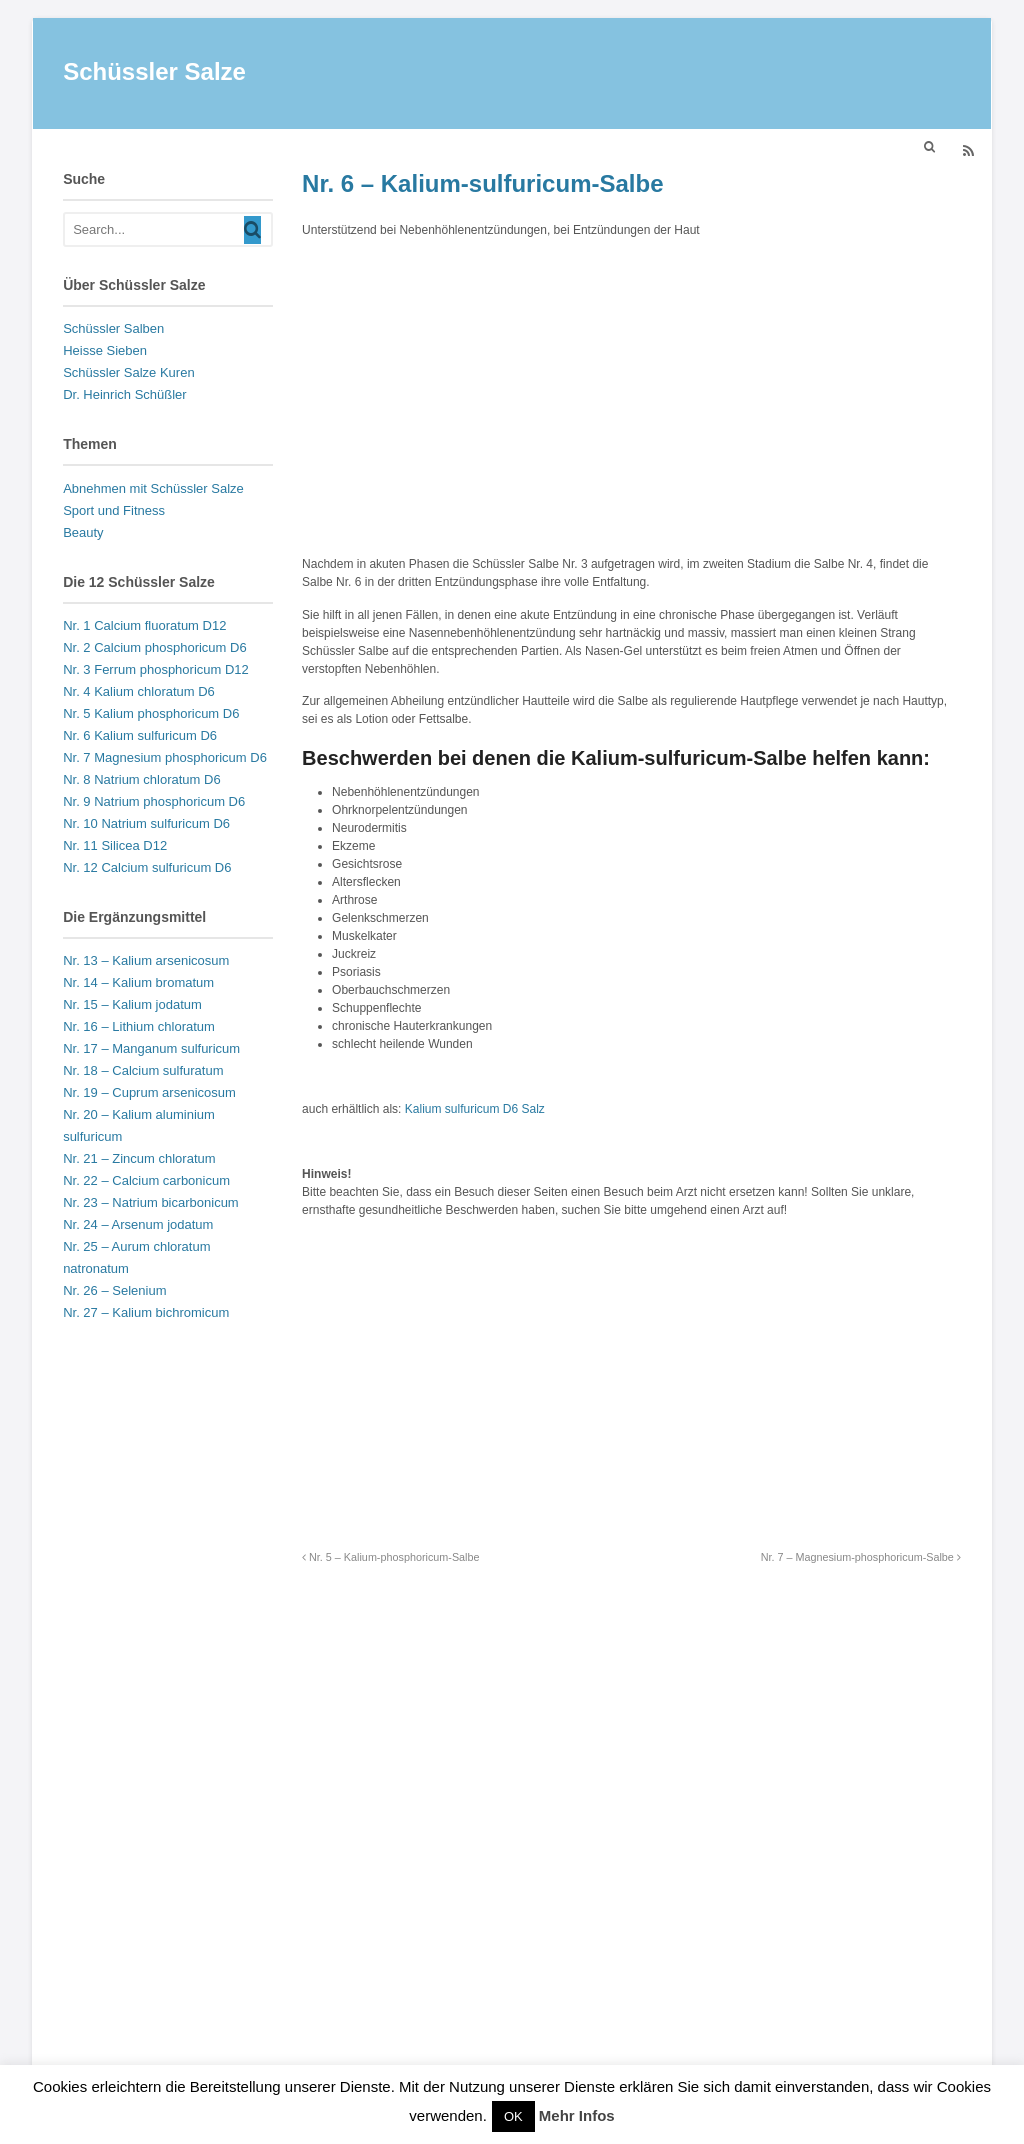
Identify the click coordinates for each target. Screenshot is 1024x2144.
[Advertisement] (631, 397)
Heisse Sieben (105, 353)
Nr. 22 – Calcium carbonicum (146, 1183)
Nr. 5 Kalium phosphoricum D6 (151, 716)
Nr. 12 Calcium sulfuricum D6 (147, 870)
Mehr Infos (577, 2115)
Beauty (83, 535)
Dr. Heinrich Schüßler (125, 397)
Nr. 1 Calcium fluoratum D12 (144, 628)
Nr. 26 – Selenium (114, 1293)
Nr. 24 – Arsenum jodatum (138, 1227)
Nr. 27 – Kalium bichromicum (146, 1315)
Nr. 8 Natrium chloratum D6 (142, 782)
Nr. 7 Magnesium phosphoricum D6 (165, 760)
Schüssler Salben (113, 331)
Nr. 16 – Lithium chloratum (139, 1029)
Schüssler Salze (154, 74)
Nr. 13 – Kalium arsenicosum (146, 963)
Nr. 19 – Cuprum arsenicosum (149, 1095)
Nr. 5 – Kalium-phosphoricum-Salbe (390, 1560)
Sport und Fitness (114, 513)
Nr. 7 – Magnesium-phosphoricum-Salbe (861, 1560)
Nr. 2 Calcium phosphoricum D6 (155, 650)
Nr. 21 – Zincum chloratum (139, 1161)
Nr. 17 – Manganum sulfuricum (151, 1051)
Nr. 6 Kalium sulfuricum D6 (140, 738)
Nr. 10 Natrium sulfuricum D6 (146, 826)
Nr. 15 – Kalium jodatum (132, 1007)
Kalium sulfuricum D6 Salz (475, 1112)
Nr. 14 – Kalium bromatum (138, 985)
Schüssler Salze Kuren (129, 375)
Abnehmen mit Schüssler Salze (153, 491)
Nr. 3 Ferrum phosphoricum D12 (156, 672)
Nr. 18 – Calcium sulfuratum (143, 1073)
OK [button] (513, 2116)
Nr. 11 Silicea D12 (115, 848)
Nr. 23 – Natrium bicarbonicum (151, 1205)
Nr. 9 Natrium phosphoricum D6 (154, 804)
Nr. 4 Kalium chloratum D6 (139, 694)
